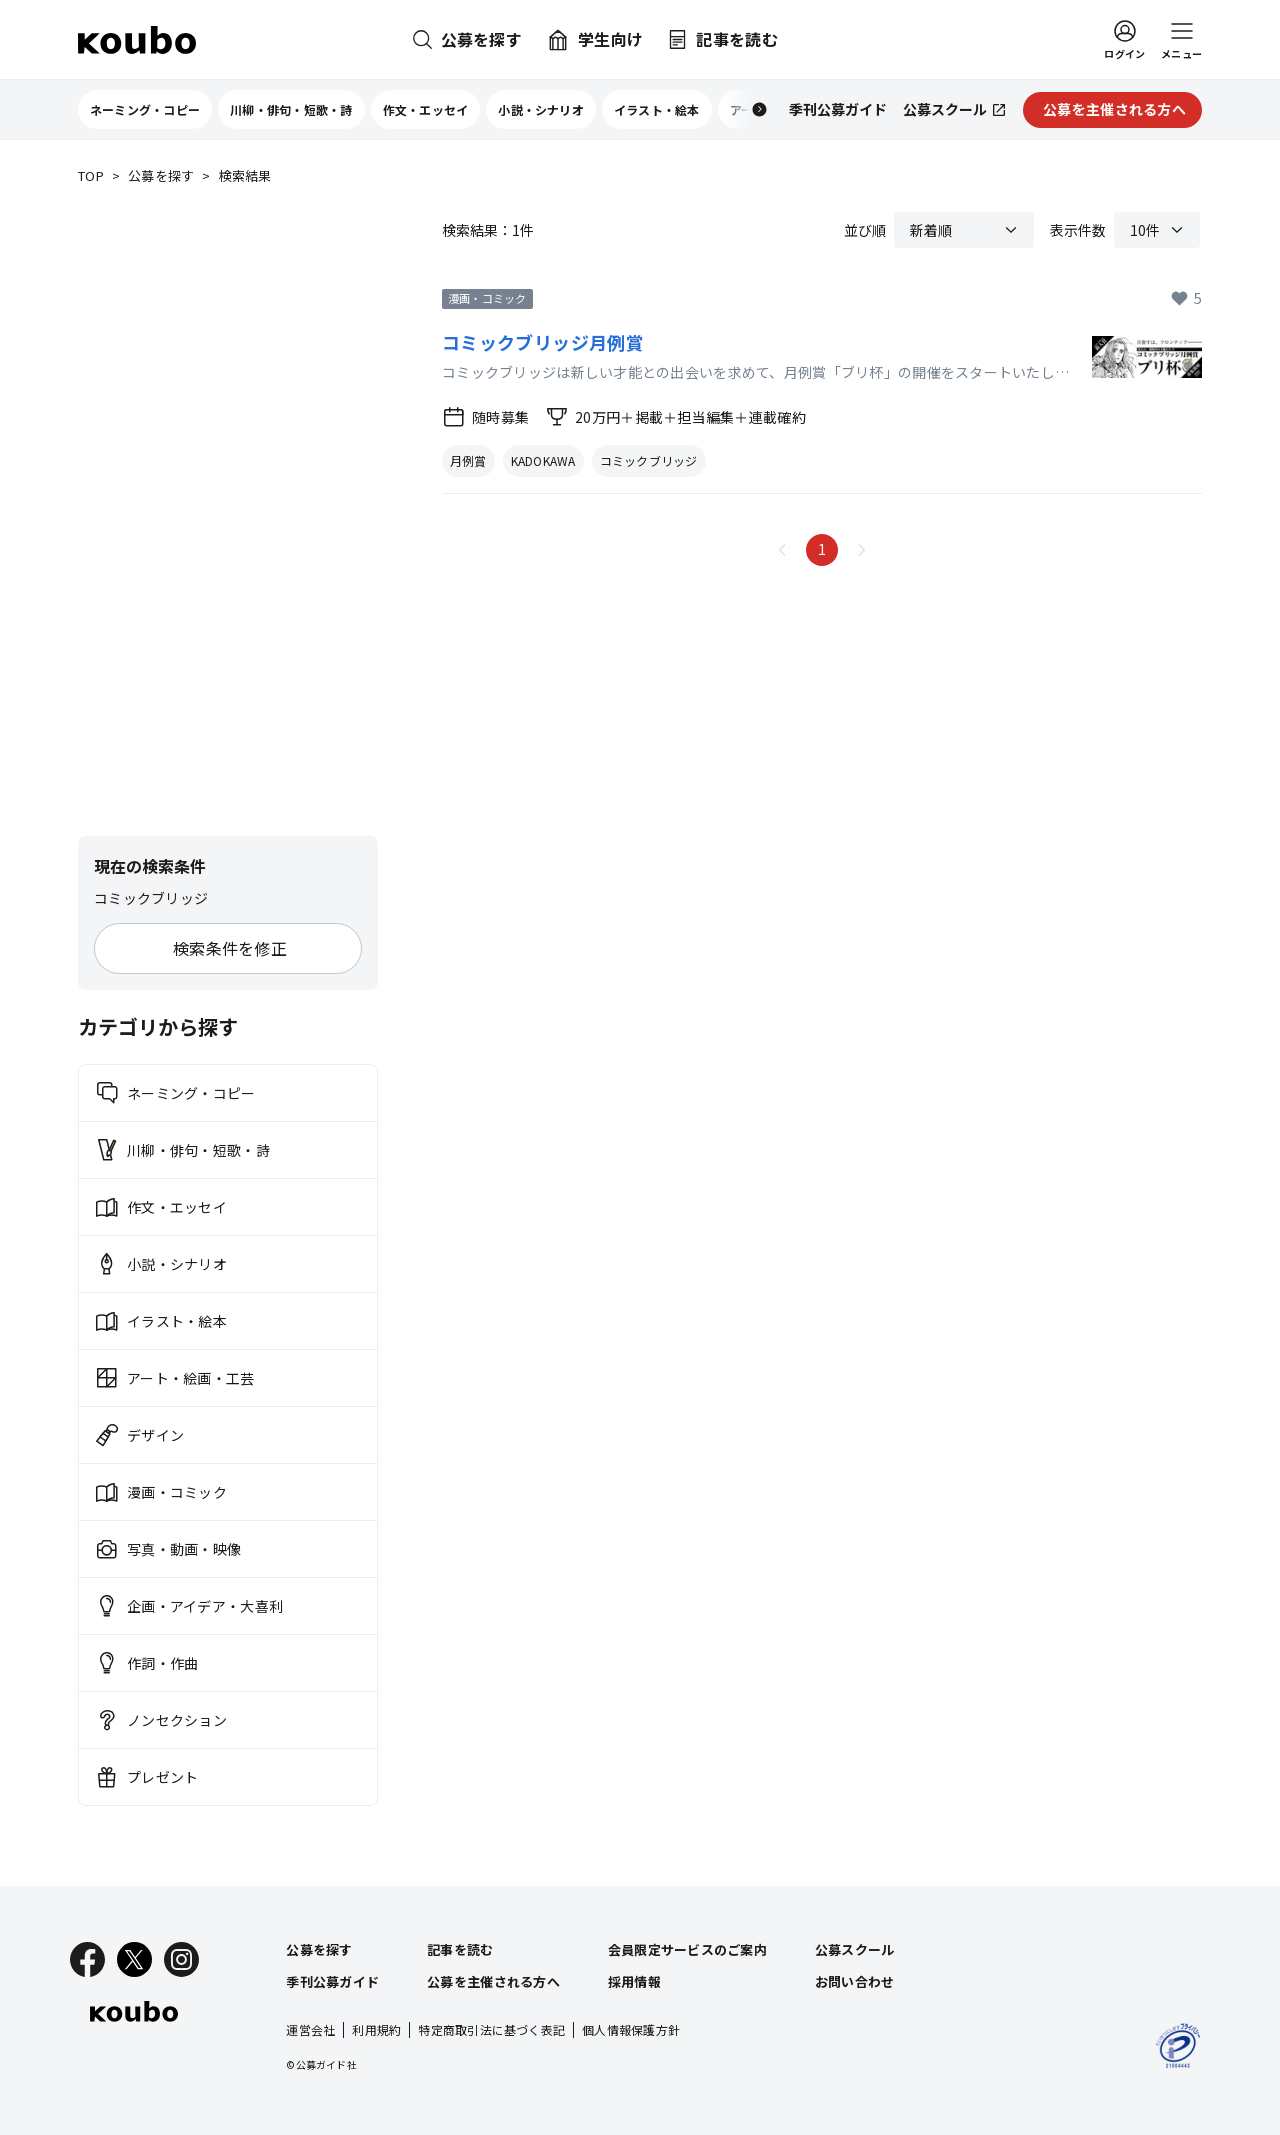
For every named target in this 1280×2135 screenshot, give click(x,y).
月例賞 (468, 460)
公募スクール (855, 1949)
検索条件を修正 (230, 948)
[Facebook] (87, 1959)
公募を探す (161, 176)
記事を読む (460, 1949)
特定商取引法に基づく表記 (491, 2029)
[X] (134, 1959)
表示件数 (1078, 230)
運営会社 (310, 2029)
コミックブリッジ (649, 460)
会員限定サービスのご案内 (687, 1949)
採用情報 (634, 1981)
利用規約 (376, 2029)
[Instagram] (181, 1959)
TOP (91, 176)
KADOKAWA (543, 460)
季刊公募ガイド (332, 1981)
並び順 (865, 230)
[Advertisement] (228, 512)
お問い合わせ (855, 1981)
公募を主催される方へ (493, 1981)
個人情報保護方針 (631, 2029)
